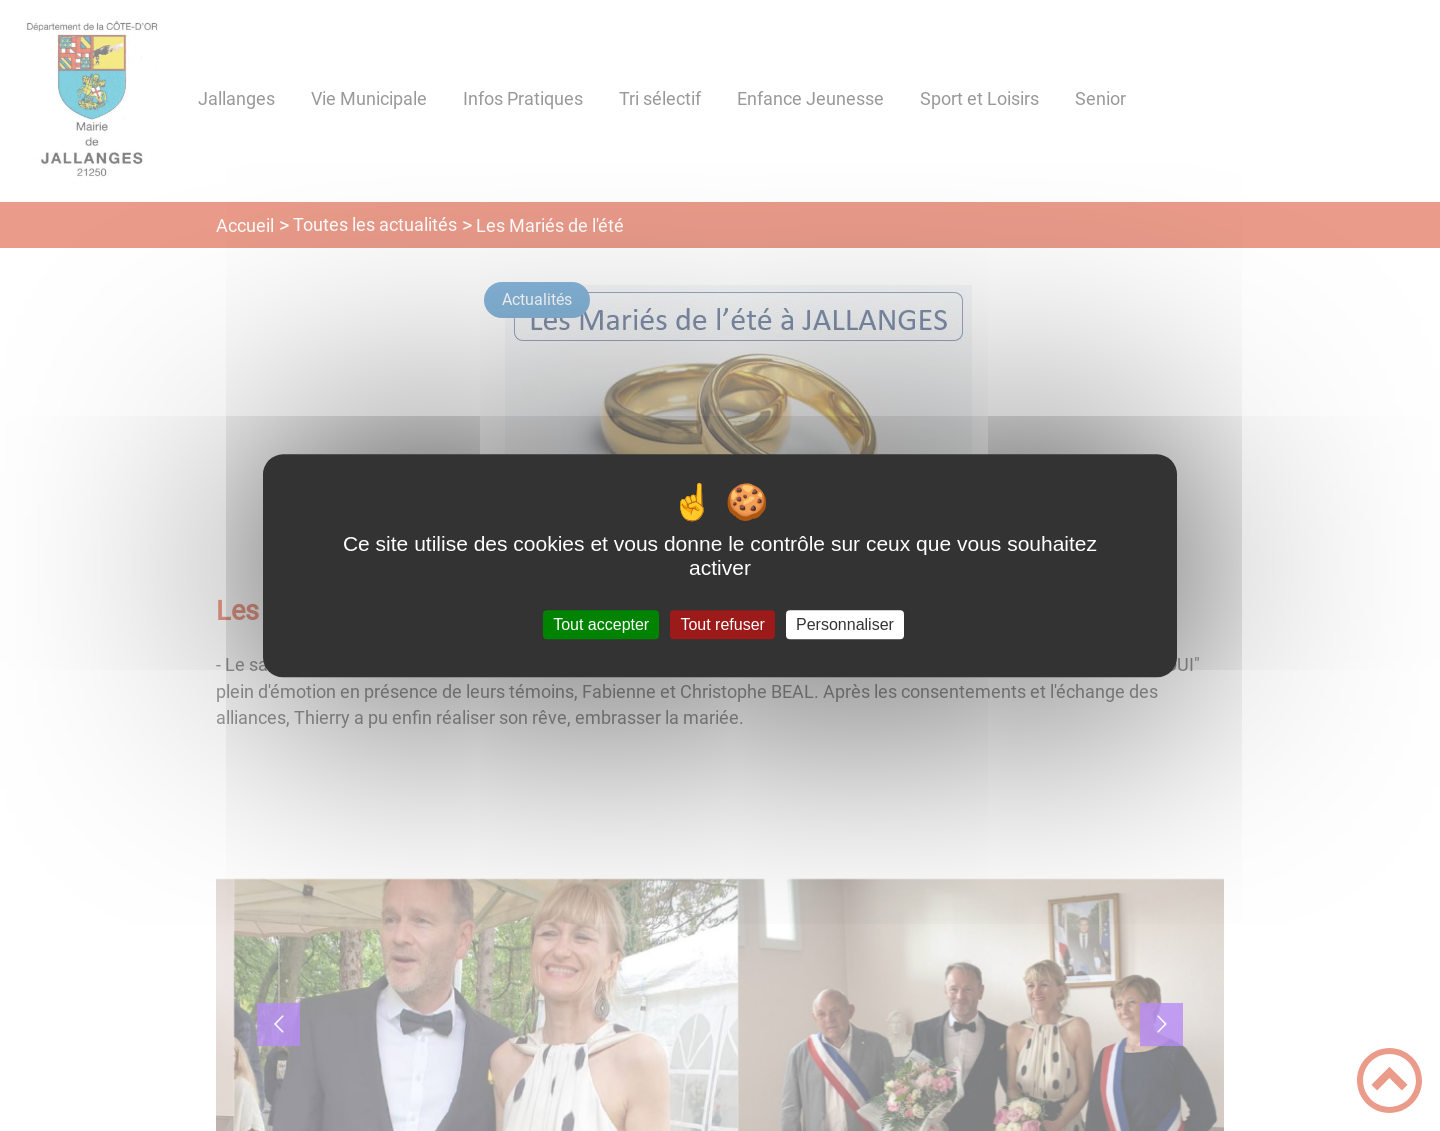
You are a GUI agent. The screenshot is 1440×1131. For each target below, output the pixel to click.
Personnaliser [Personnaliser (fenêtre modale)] (845, 624)
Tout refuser (722, 624)
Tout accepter (601, 624)
